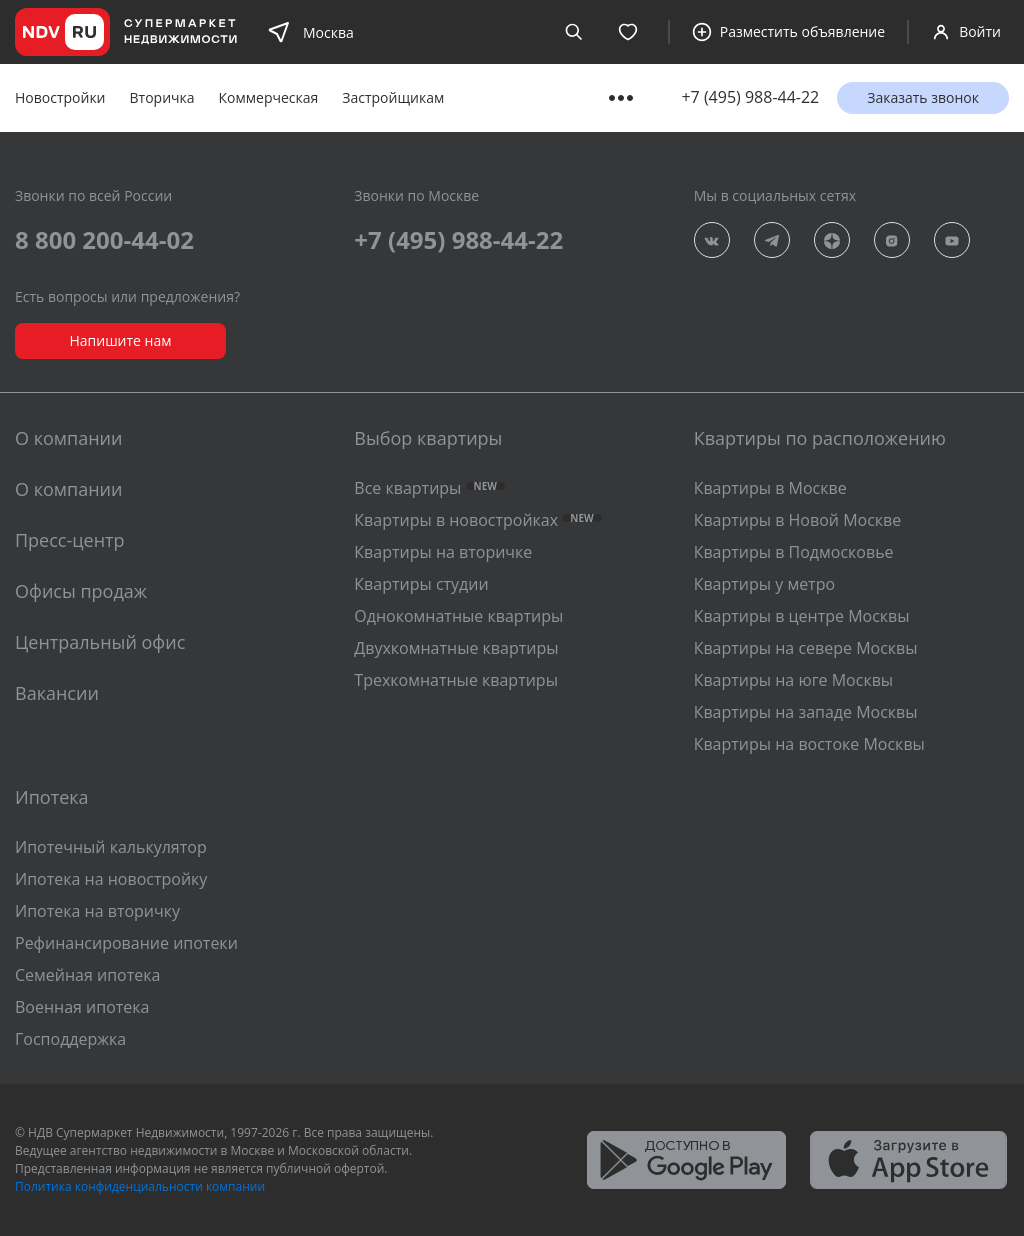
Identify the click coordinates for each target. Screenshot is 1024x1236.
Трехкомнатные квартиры (456, 680)
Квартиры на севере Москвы (806, 648)
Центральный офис (100, 642)
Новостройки (60, 97)
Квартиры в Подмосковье (794, 552)
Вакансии (57, 693)
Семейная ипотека (87, 975)
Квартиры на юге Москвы (793, 680)
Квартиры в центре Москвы (802, 616)
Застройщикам (393, 97)
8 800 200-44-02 (104, 239)
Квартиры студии (421, 584)
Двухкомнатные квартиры (456, 648)
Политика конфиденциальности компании (140, 1186)
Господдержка (70, 1039)
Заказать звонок (923, 97)
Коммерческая (269, 97)
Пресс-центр (70, 540)
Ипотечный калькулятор (111, 847)
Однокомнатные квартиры (458, 616)
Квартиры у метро (764, 584)
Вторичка (162, 97)
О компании (68, 489)
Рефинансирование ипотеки (126, 943)
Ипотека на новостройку (111, 879)
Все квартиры (429, 488)
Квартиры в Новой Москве (798, 520)
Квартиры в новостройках (477, 520)
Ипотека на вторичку (97, 911)
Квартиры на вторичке (443, 552)
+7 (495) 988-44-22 (750, 97)
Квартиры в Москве (770, 488)
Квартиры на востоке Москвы (809, 744)
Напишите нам (120, 340)
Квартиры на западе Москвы (806, 712)
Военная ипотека (82, 1007)
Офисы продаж (81, 591)
